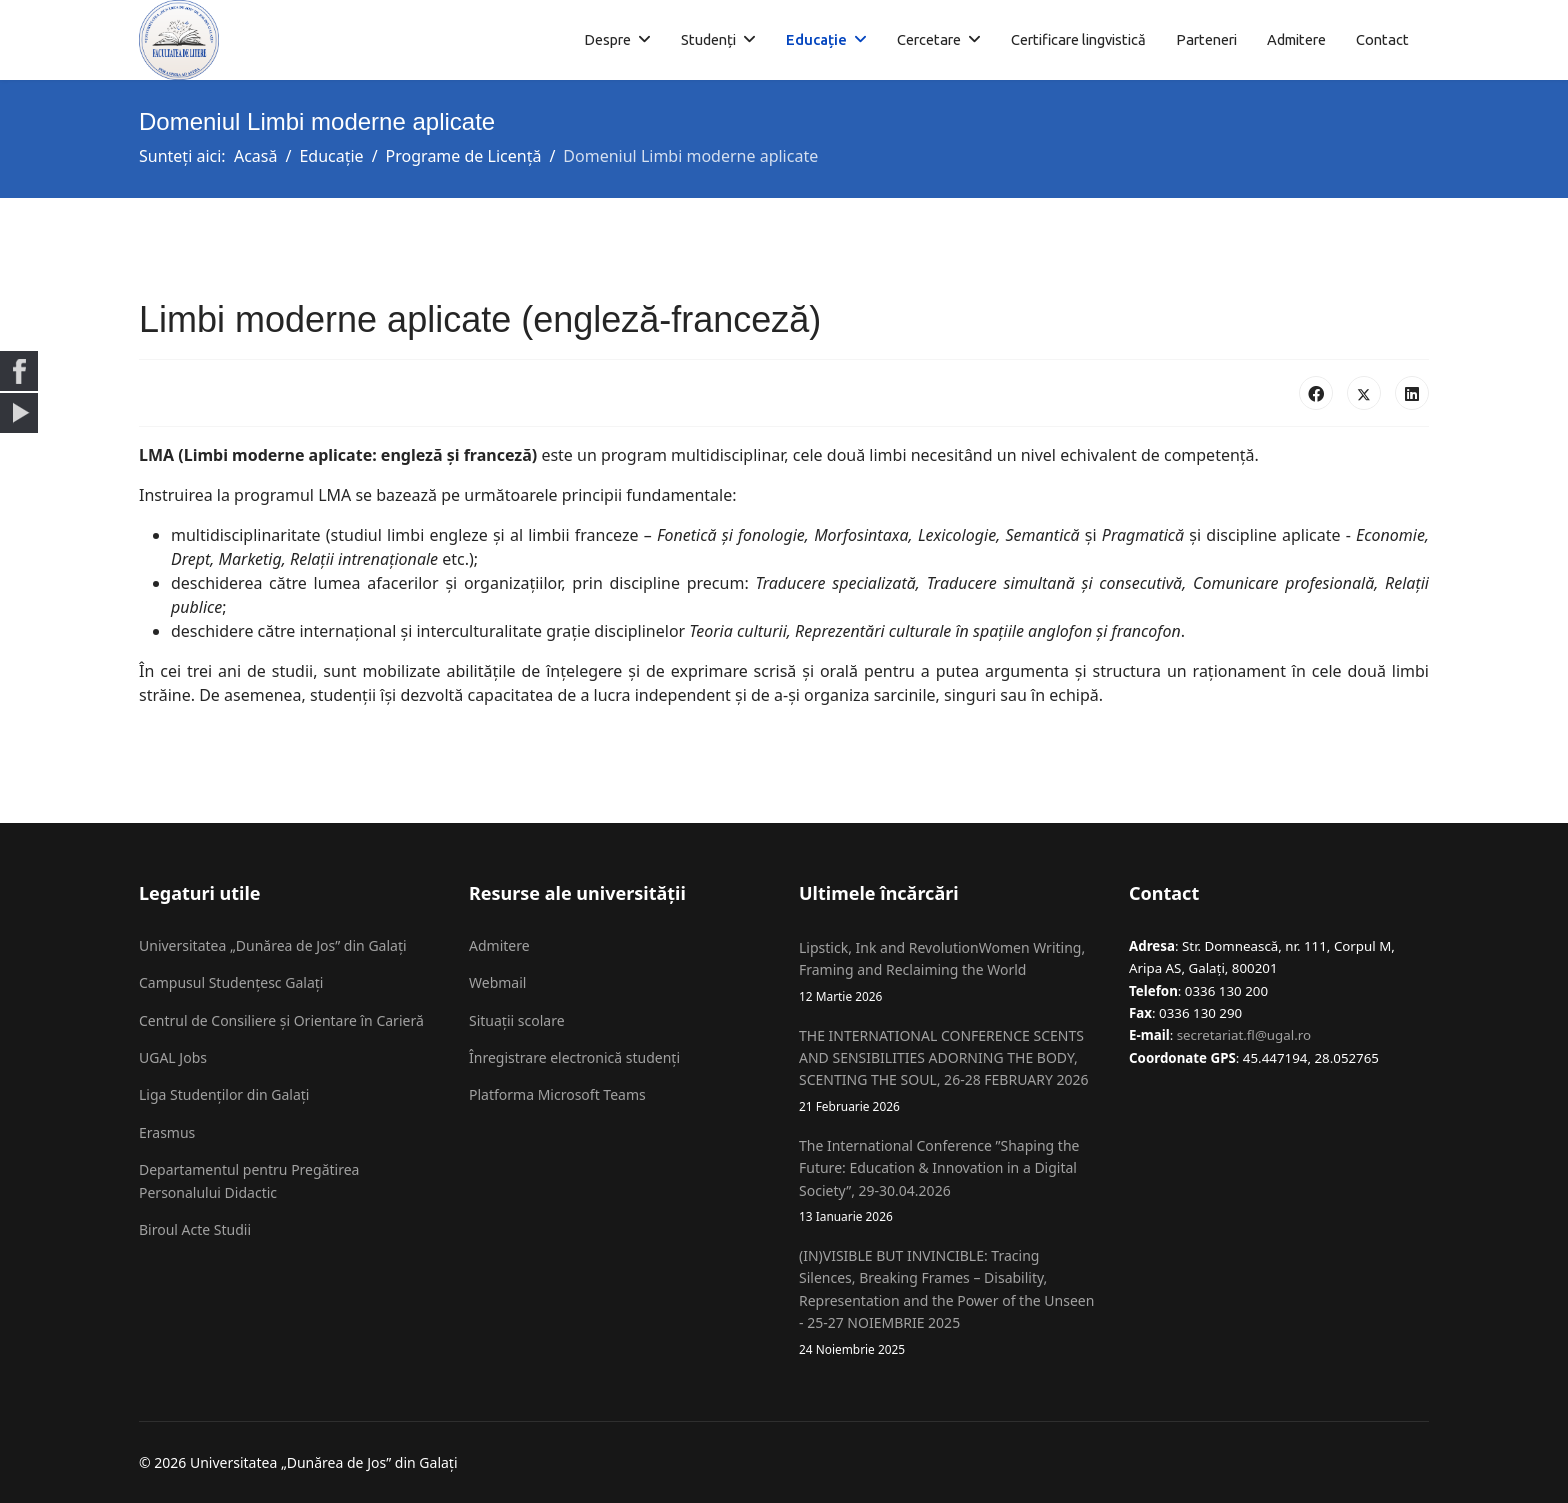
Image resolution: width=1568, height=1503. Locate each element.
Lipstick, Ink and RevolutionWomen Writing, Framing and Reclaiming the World (949, 972)
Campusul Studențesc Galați (231, 982)
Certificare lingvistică (1078, 39)
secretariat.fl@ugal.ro (1244, 1035)
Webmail (497, 982)
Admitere (1296, 39)
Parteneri (1206, 39)
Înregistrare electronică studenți (574, 1057)
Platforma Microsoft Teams (557, 1094)
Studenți (708, 39)
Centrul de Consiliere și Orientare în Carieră (281, 1020)
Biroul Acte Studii (195, 1229)
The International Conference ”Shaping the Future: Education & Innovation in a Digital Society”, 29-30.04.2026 (949, 1181)
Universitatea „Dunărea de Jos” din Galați (273, 945)
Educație (816, 39)
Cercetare (929, 39)
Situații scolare (517, 1020)
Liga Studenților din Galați (224, 1094)
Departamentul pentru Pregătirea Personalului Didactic (249, 1180)
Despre (607, 39)
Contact (1382, 39)
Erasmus (167, 1132)
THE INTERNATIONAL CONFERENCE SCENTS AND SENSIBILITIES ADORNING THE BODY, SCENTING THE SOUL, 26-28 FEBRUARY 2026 (949, 1071)
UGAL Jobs (173, 1057)
